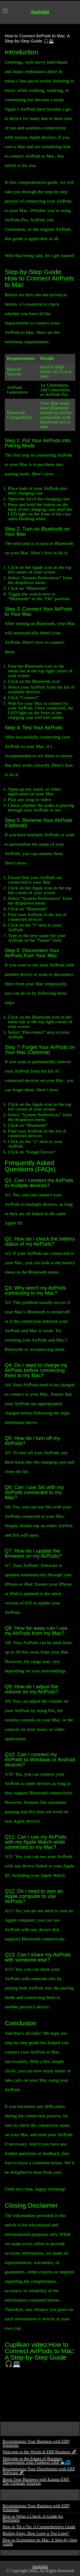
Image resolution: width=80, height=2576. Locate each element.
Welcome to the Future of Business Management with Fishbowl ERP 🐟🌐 (37, 2460)
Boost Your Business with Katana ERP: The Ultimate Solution (36, 2481)
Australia (40, 11)
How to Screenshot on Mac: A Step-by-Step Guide (40, 2542)
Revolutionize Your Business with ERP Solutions (36, 2443)
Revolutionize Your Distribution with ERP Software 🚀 (39, 2471)
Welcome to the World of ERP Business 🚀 (40, 2451)
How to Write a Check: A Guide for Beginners (33, 2518)
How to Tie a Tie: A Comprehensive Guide (39, 2526)
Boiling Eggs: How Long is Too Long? (36, 2533)
